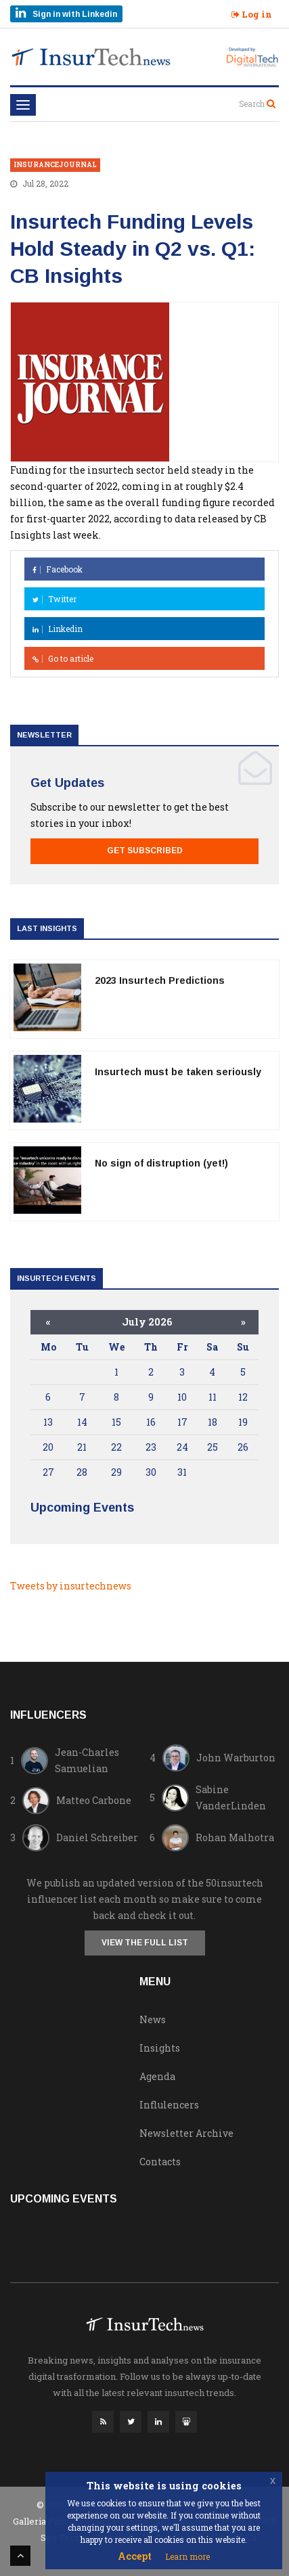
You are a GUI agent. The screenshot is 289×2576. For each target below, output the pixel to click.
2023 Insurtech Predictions (160, 980)
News (152, 2019)
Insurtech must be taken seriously (178, 1071)
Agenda (157, 2076)
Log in (251, 14)
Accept (135, 2556)
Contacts (160, 2161)
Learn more (187, 2556)
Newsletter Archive (186, 2133)
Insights (159, 2047)
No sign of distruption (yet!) (161, 1163)
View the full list (145, 1942)
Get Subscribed (145, 850)
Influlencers (169, 2104)
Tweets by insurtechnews (70, 1585)
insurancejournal (55, 164)
